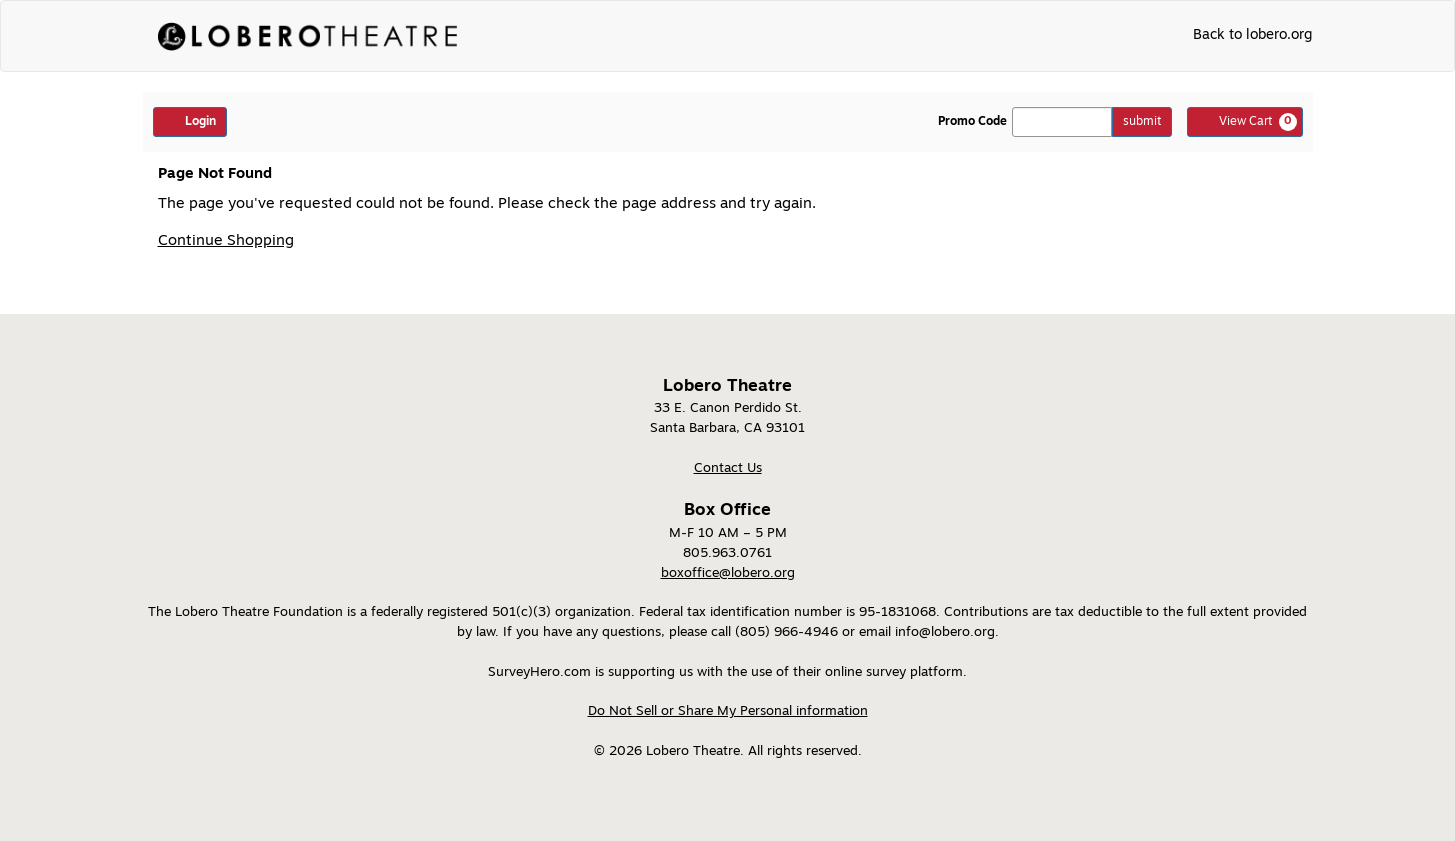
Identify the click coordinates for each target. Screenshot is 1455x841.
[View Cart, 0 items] (1245, 122)
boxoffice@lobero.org (728, 573)
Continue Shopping (226, 241)
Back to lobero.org (1252, 35)
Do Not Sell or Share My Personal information (728, 711)
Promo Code (972, 122)
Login (190, 121)
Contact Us (728, 468)
